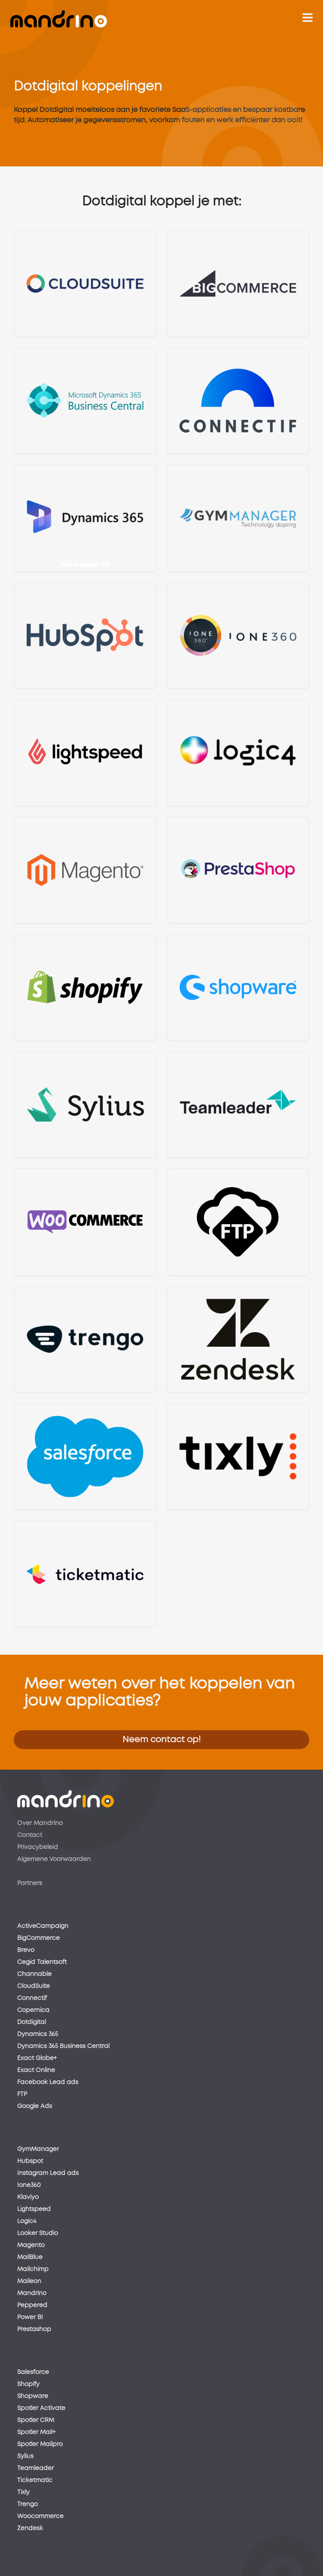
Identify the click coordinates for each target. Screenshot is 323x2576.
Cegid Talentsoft (42, 1962)
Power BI (30, 2317)
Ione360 (29, 2185)
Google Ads (34, 2106)
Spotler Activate (41, 2408)
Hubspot (30, 2161)
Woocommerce (40, 2516)
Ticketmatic (34, 2480)
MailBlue (30, 2257)
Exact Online (36, 2070)
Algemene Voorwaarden (54, 1859)
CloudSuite (33, 1986)
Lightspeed (34, 2209)
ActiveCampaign (42, 1926)
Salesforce (33, 2372)
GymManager (38, 2149)
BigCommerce (38, 1938)
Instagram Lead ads (48, 2173)
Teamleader (35, 2468)
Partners (29, 1883)
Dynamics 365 (37, 2034)
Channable (34, 1974)
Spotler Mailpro (40, 2444)
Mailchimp (33, 2269)
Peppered (32, 2305)
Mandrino (31, 2293)
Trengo (27, 2504)
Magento (31, 2245)
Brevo (25, 1950)
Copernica (33, 2010)
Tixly (23, 2492)
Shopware (32, 2396)
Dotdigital (31, 2022)
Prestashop (34, 2329)
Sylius (25, 2456)
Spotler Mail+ (36, 2432)
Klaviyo (28, 2197)
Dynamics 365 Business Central (63, 2046)
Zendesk (30, 2528)
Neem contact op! (161, 1739)
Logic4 (26, 2221)
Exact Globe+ (37, 2058)
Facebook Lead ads (47, 2082)
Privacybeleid (37, 1847)
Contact (29, 1835)
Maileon (29, 2281)
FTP (22, 2094)
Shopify (28, 2384)
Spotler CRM (35, 2420)
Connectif (32, 1998)
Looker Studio (37, 2233)
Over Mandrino (40, 1823)
